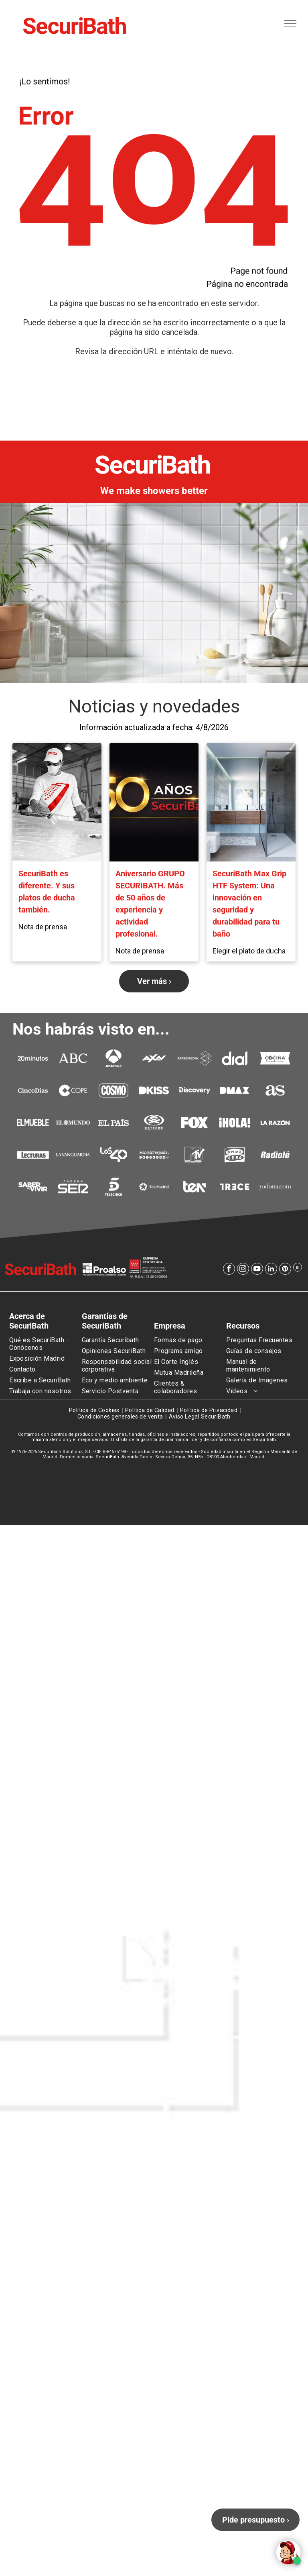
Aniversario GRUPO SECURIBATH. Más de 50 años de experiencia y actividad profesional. (150, 904)
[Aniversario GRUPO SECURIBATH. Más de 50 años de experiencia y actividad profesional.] (154, 802)
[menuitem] (45, 1344)
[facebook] (229, 1270)
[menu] (290, 23)
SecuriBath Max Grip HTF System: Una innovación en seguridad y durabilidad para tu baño (249, 904)
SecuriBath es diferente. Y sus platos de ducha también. (46, 891)
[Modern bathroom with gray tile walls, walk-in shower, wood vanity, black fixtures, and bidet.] (251, 802)
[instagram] (243, 1270)
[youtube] (257, 1270)
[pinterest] (285, 1270)
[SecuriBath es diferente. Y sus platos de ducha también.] (56, 802)
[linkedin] (271, 1270)
